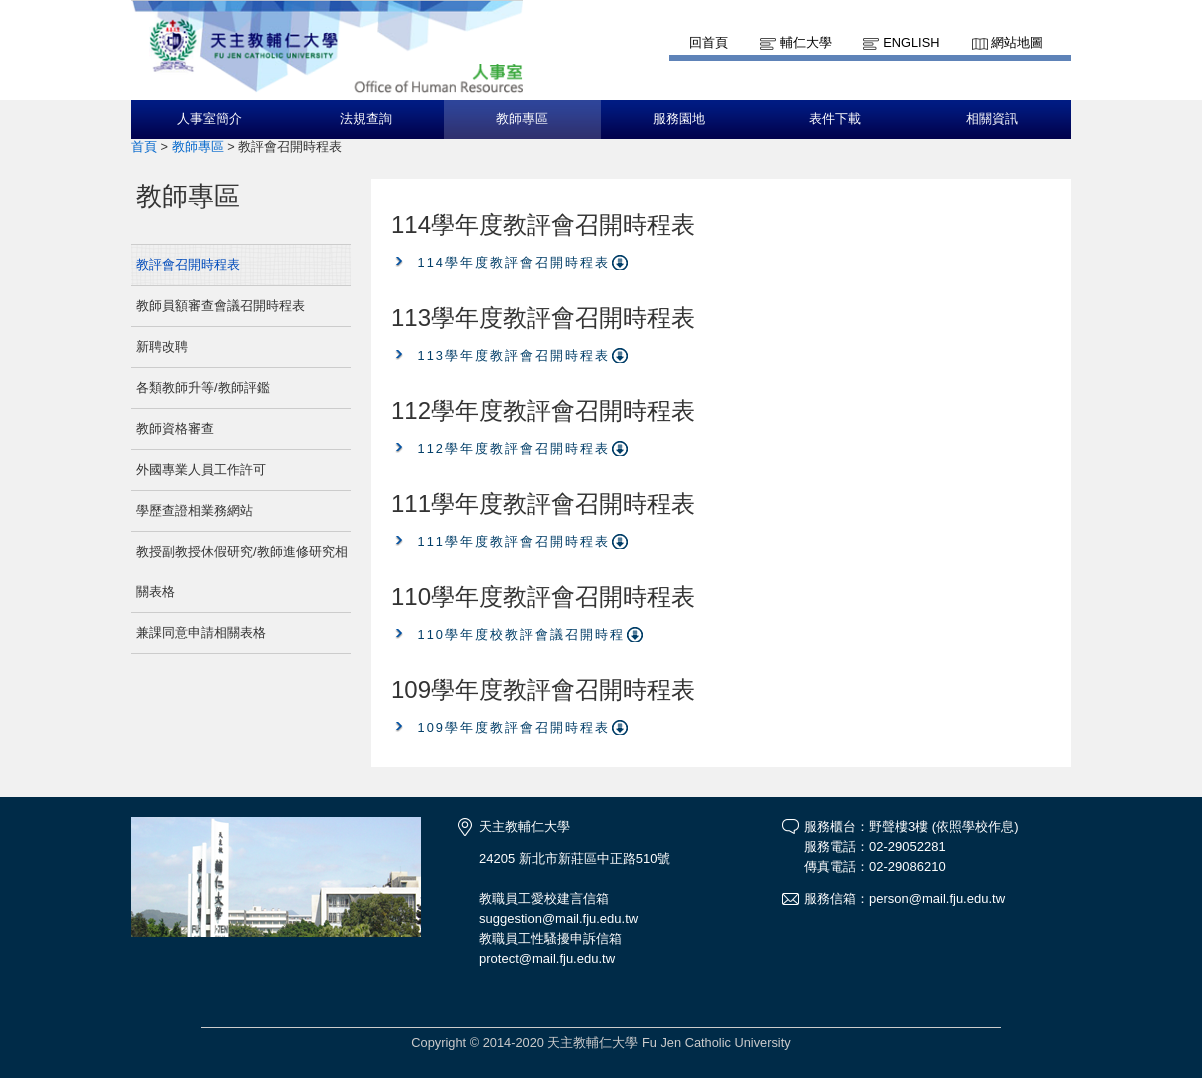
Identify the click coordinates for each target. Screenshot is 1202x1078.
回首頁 (708, 42)
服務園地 (679, 119)
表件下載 (835, 119)
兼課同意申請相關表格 (201, 632)
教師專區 (522, 119)
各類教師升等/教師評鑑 (203, 387)
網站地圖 (1017, 42)
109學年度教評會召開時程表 (514, 727)
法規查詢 (366, 119)
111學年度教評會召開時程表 (514, 541)
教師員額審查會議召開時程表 (220, 305)
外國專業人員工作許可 (201, 469)
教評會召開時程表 (188, 264)
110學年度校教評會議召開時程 (521, 634)
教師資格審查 (175, 428)
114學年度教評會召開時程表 (514, 262)
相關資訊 (992, 119)
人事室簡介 (209, 119)
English (911, 42)
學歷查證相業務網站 (194, 510)
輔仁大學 (806, 42)
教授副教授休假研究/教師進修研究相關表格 (242, 571)
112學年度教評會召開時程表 (514, 448)
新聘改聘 (162, 346)
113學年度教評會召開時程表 (514, 355)
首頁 (144, 146)
